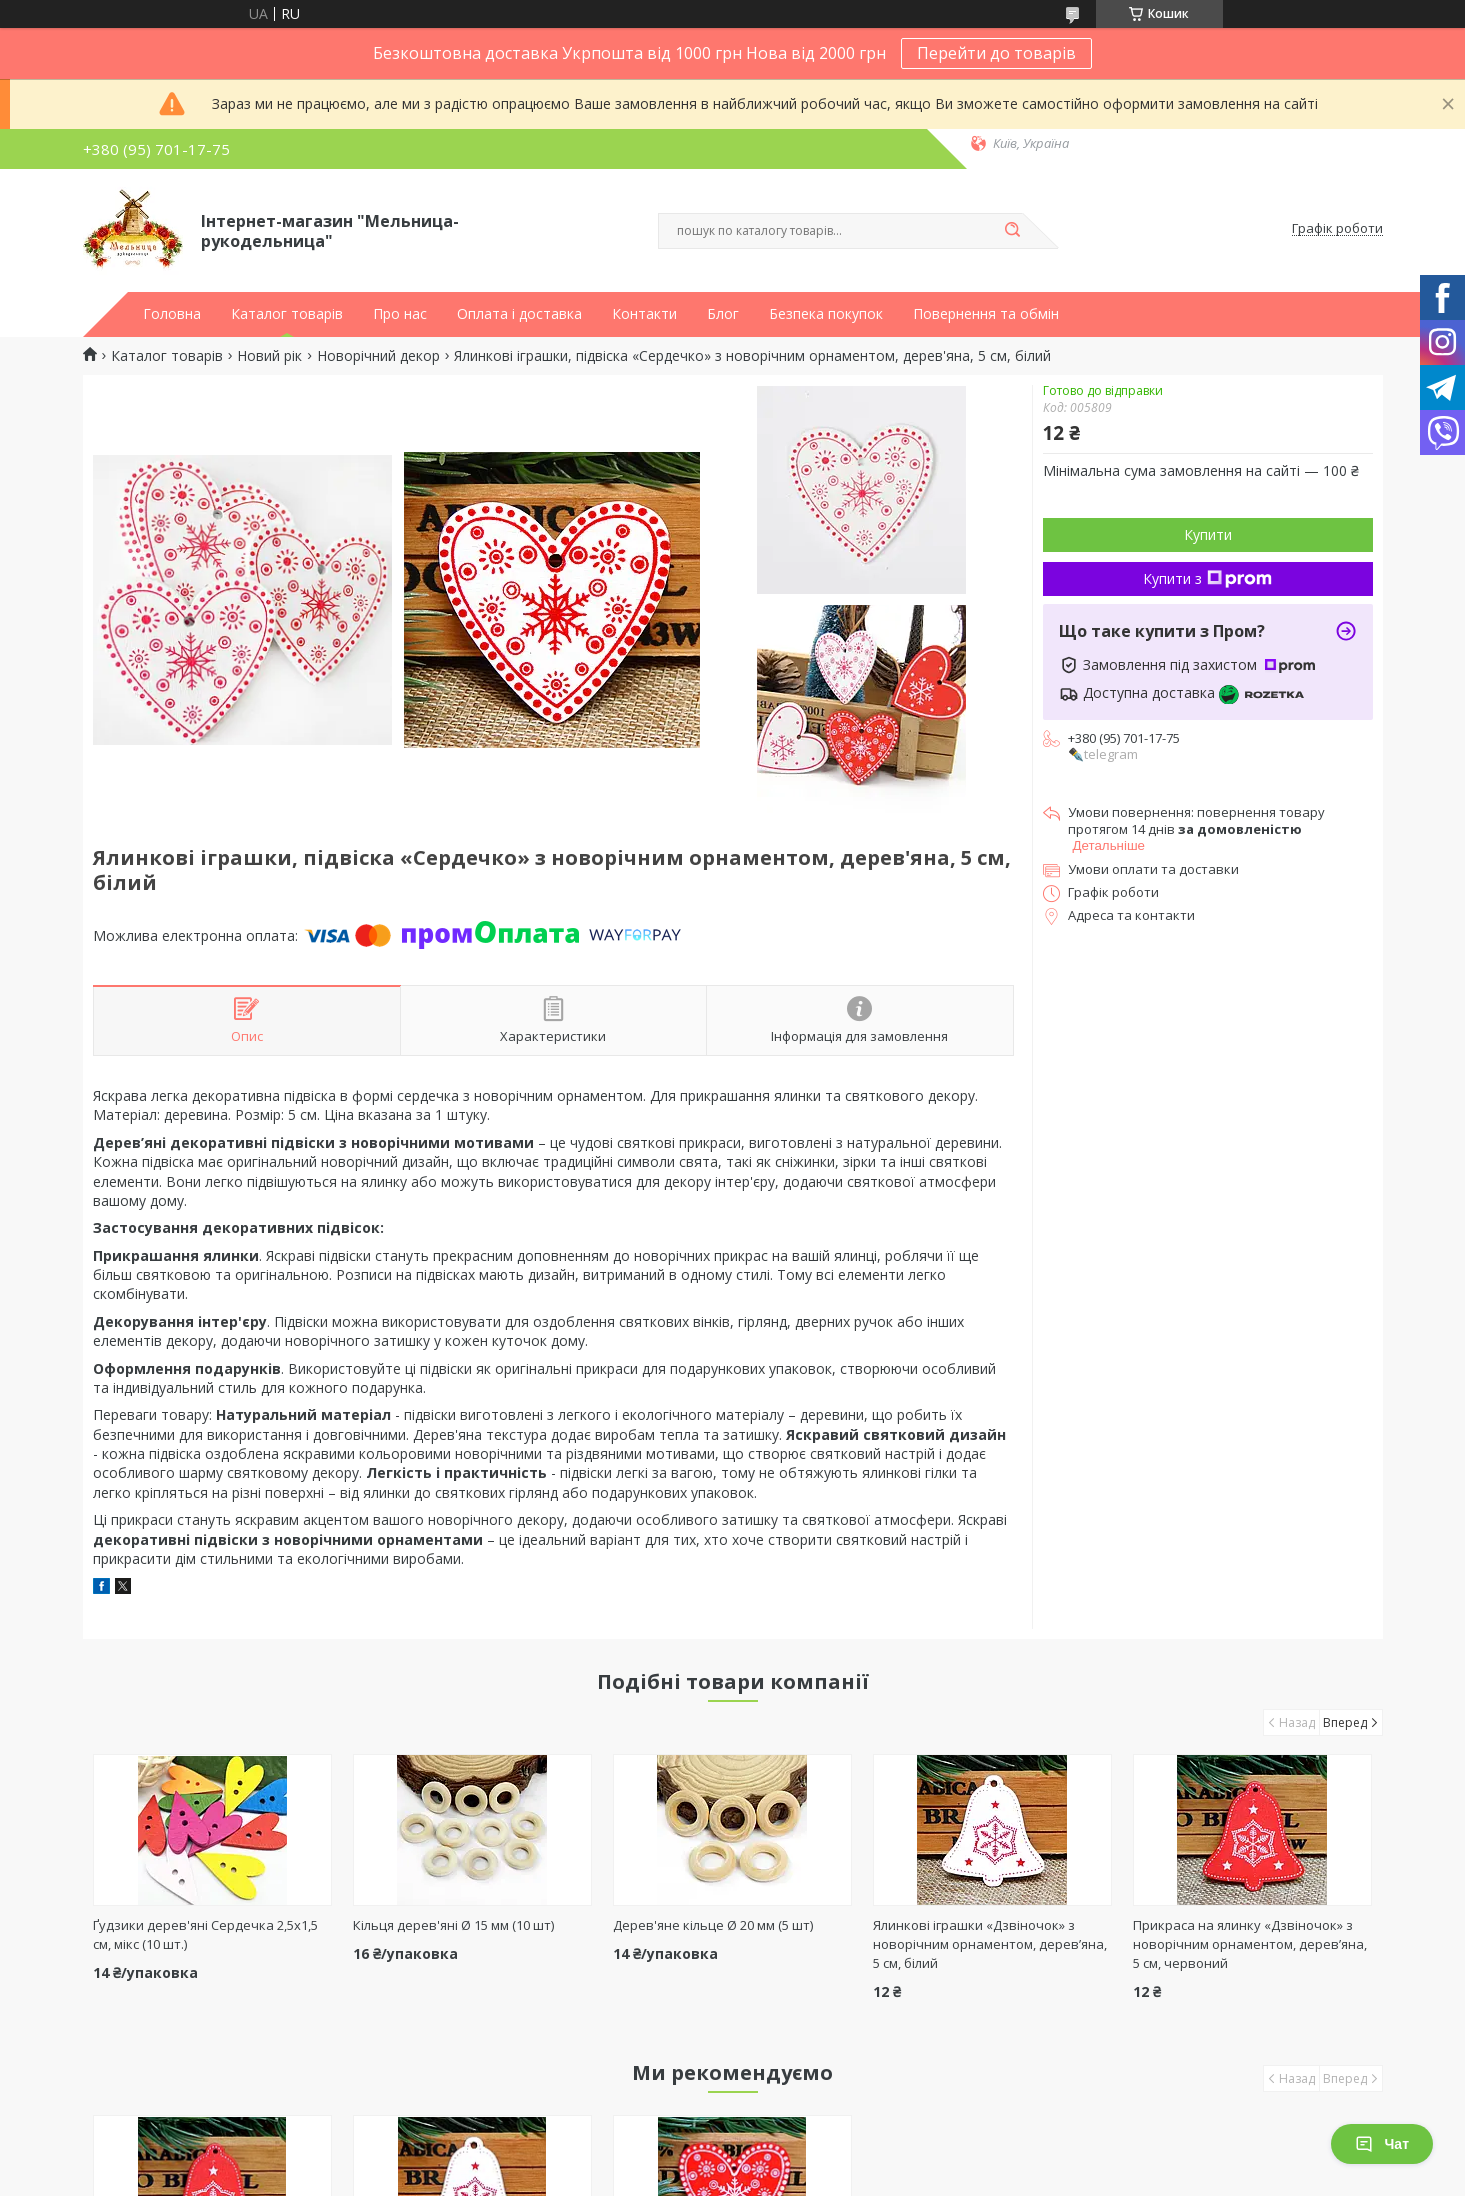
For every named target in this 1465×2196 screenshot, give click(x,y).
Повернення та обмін (986, 314)
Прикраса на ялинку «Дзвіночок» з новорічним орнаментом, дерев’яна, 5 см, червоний (1250, 1944)
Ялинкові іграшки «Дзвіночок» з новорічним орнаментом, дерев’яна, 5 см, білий (990, 1944)
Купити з (1207, 578)
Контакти (644, 314)
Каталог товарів (287, 314)
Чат (1382, 2144)
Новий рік (269, 356)
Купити (1208, 534)
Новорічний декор (378, 356)
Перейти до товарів (996, 53)
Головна (172, 314)
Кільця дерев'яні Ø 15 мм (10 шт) (453, 1925)
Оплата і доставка (519, 314)
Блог (723, 314)
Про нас (400, 314)
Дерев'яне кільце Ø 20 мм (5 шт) (713, 1925)
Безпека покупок (826, 314)
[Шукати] (1013, 231)
